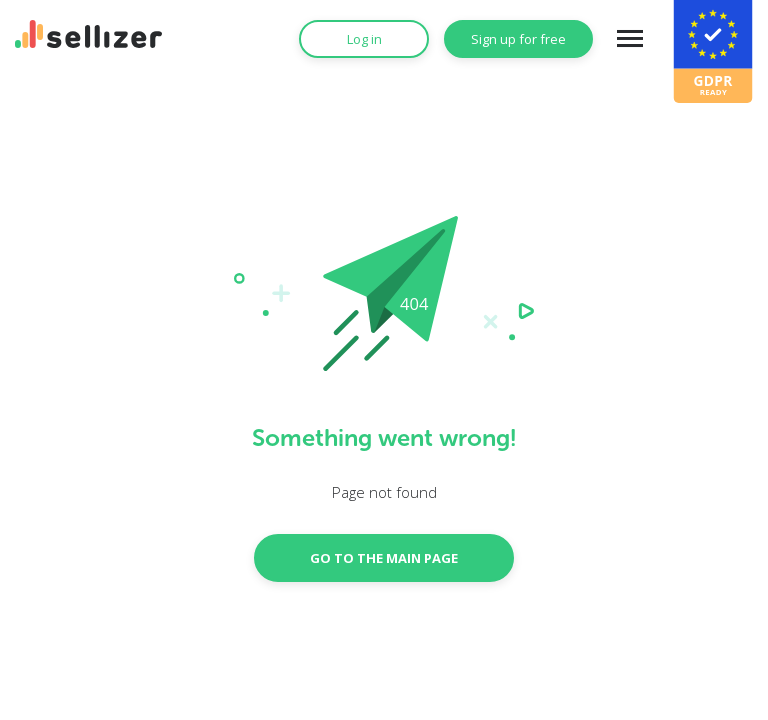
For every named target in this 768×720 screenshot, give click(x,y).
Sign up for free (518, 39)
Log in (364, 39)
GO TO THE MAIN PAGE (384, 558)
